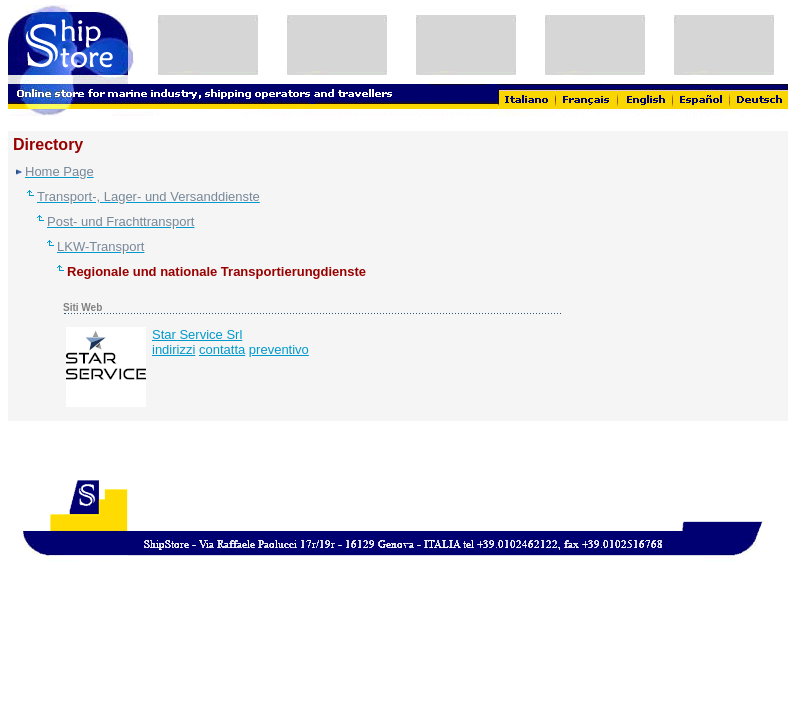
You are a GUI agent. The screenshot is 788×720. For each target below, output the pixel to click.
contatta (222, 349)
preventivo (279, 349)
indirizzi (173, 349)
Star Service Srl (197, 334)
